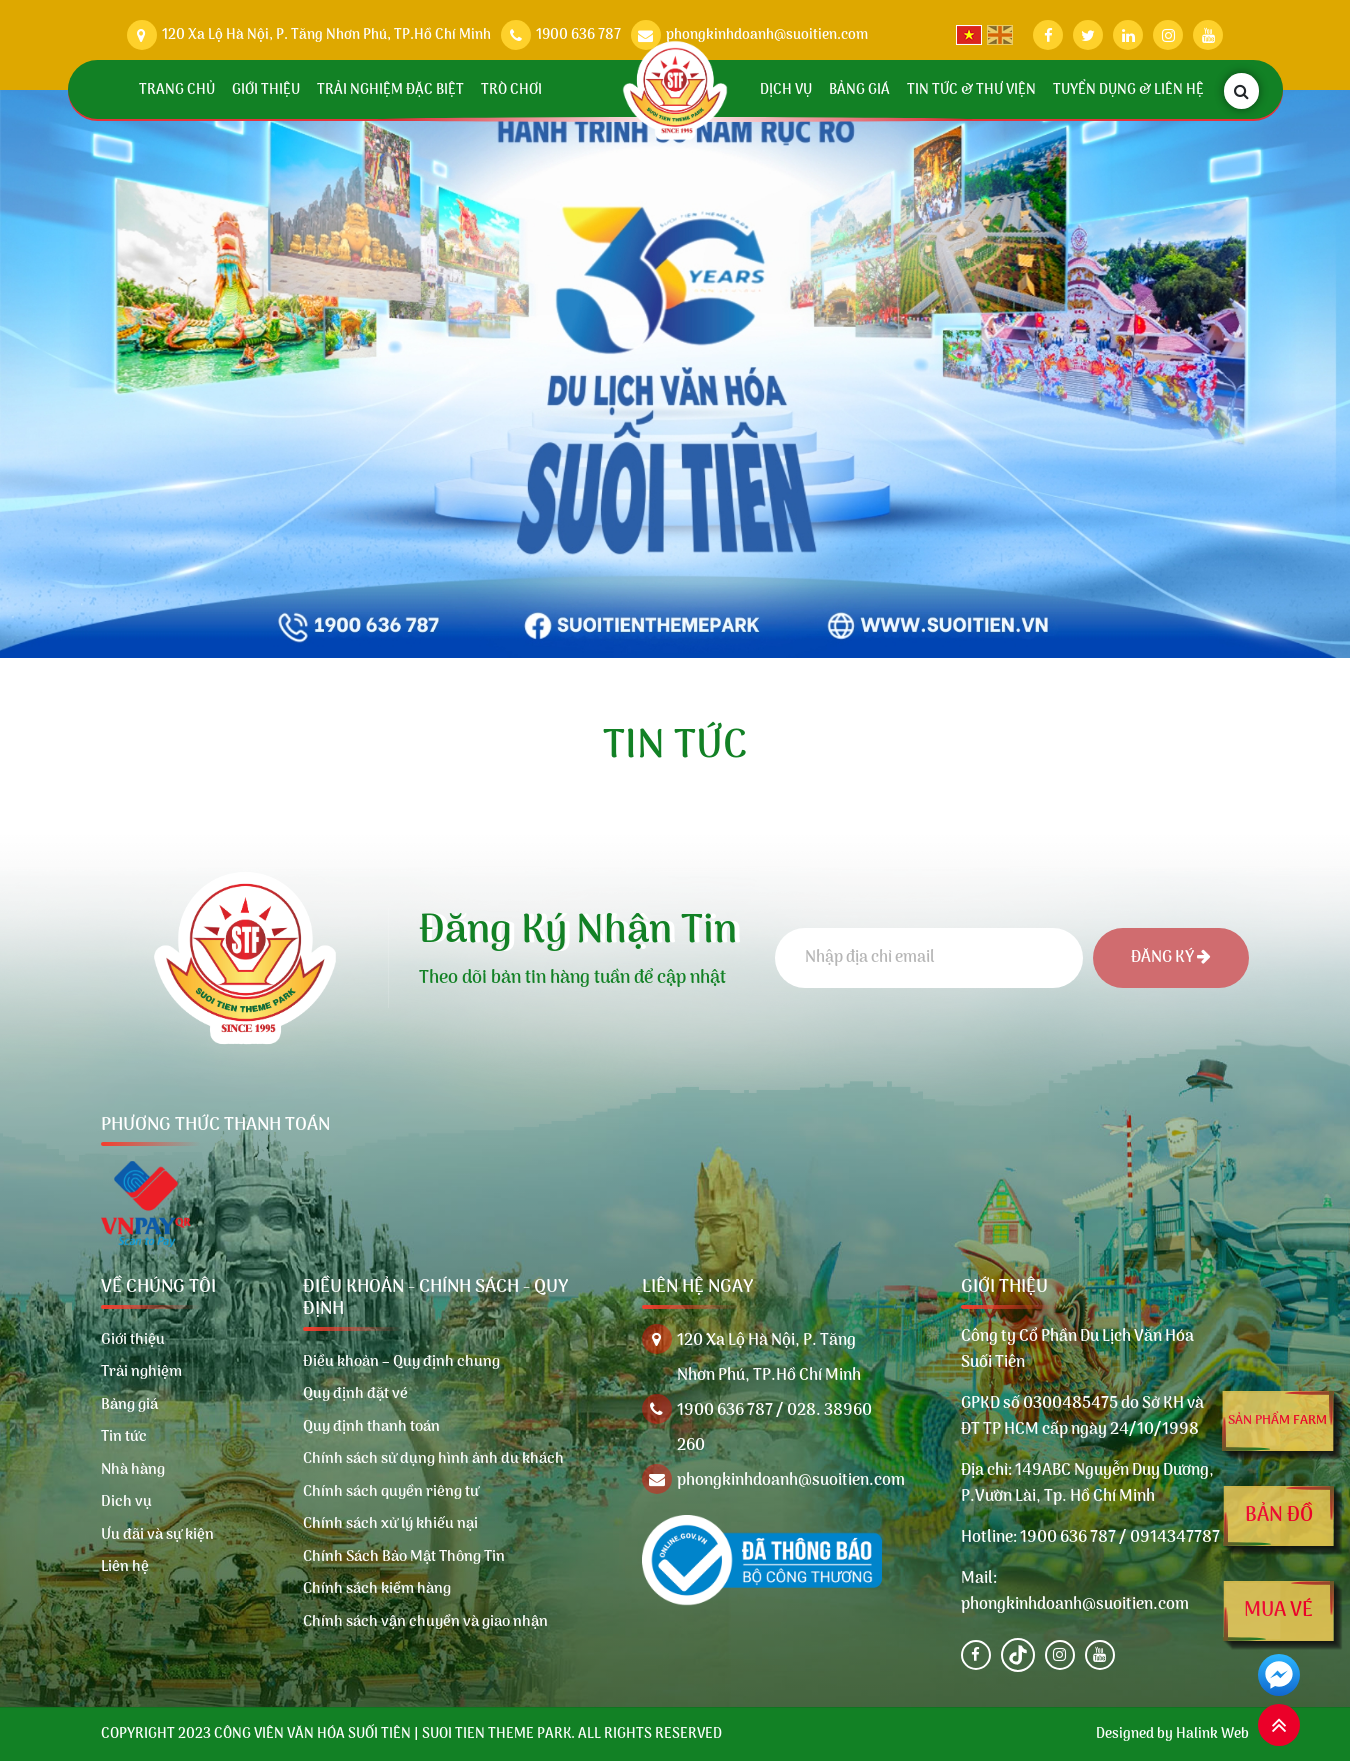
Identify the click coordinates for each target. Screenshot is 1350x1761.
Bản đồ (1279, 1516)
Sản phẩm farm (1277, 1421)
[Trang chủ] (675, 90)
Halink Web (1212, 1734)
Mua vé (1279, 1611)
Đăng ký (1171, 958)
